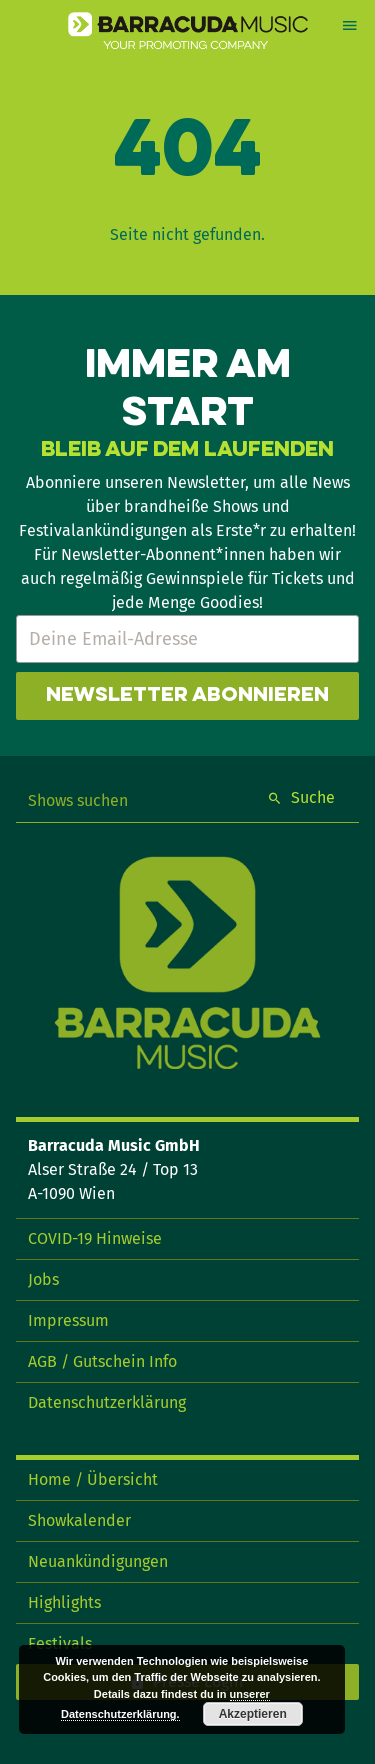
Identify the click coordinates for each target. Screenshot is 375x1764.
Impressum (68, 1320)
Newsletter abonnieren (187, 696)
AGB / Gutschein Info (102, 1361)
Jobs (43, 1279)
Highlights (64, 1602)
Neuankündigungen (98, 1561)
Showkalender (79, 1520)
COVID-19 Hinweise (95, 1238)
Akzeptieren (253, 1714)
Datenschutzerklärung (107, 1402)
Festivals (60, 1643)
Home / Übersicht (93, 1479)
